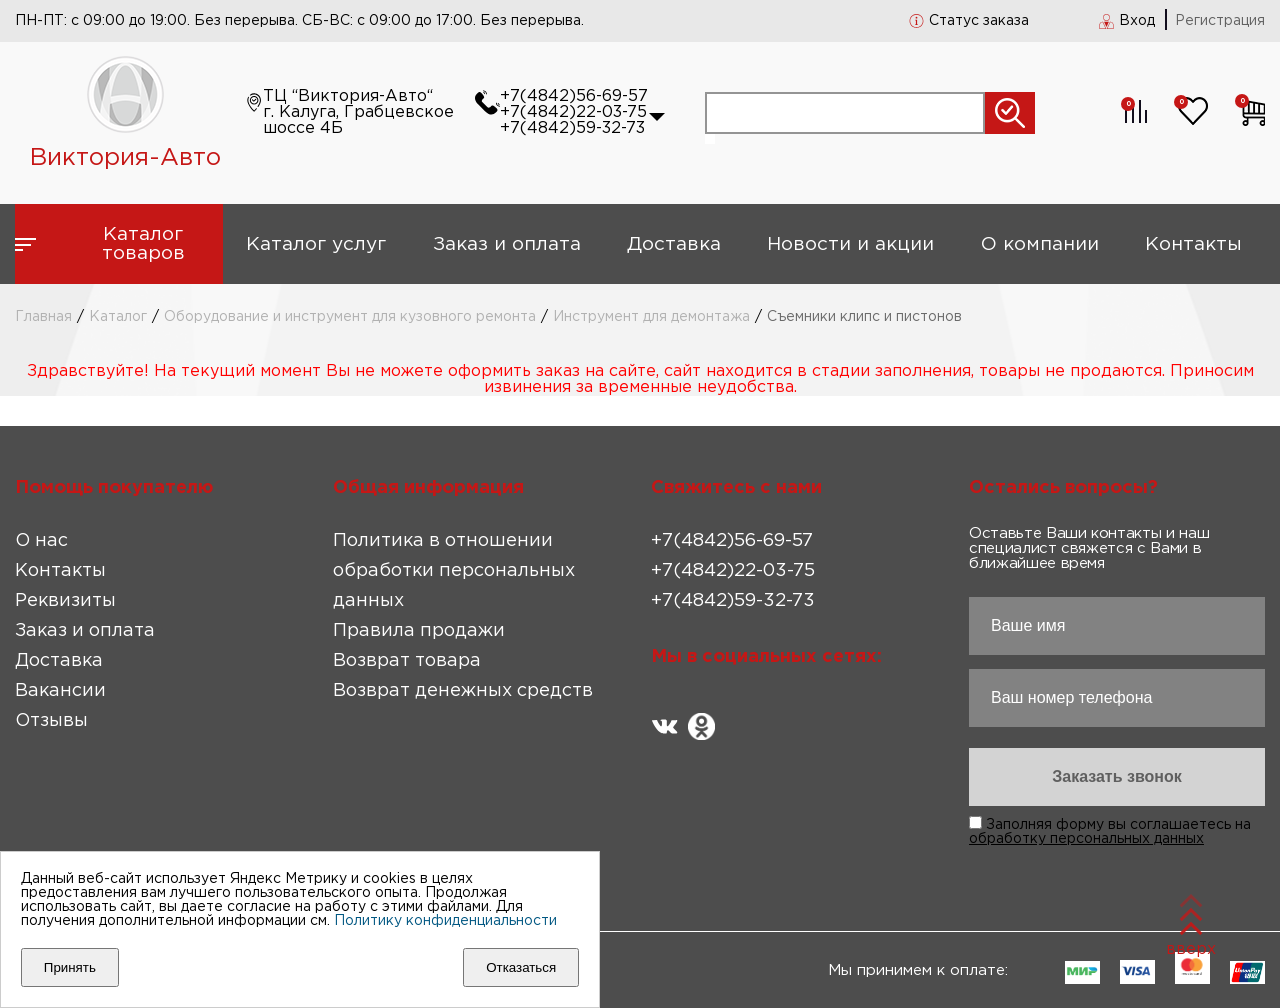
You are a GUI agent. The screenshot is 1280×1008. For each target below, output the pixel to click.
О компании (1040, 244)
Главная (43, 317)
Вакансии (60, 691)
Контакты (1193, 244)
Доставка (674, 244)
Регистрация (1220, 21)
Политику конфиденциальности (445, 921)
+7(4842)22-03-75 (573, 112)
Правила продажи (419, 631)
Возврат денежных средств (463, 691)
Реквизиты (65, 601)
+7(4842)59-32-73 (572, 128)
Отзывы (51, 721)
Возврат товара (407, 661)
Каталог (118, 317)
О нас (41, 541)
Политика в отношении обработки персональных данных (454, 571)
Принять (70, 967)
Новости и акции (850, 244)
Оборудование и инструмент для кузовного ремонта (350, 317)
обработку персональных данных (1086, 839)
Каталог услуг (316, 244)
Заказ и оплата (507, 244)
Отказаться (521, 967)
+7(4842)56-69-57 (574, 96)
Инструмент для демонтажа (651, 317)
